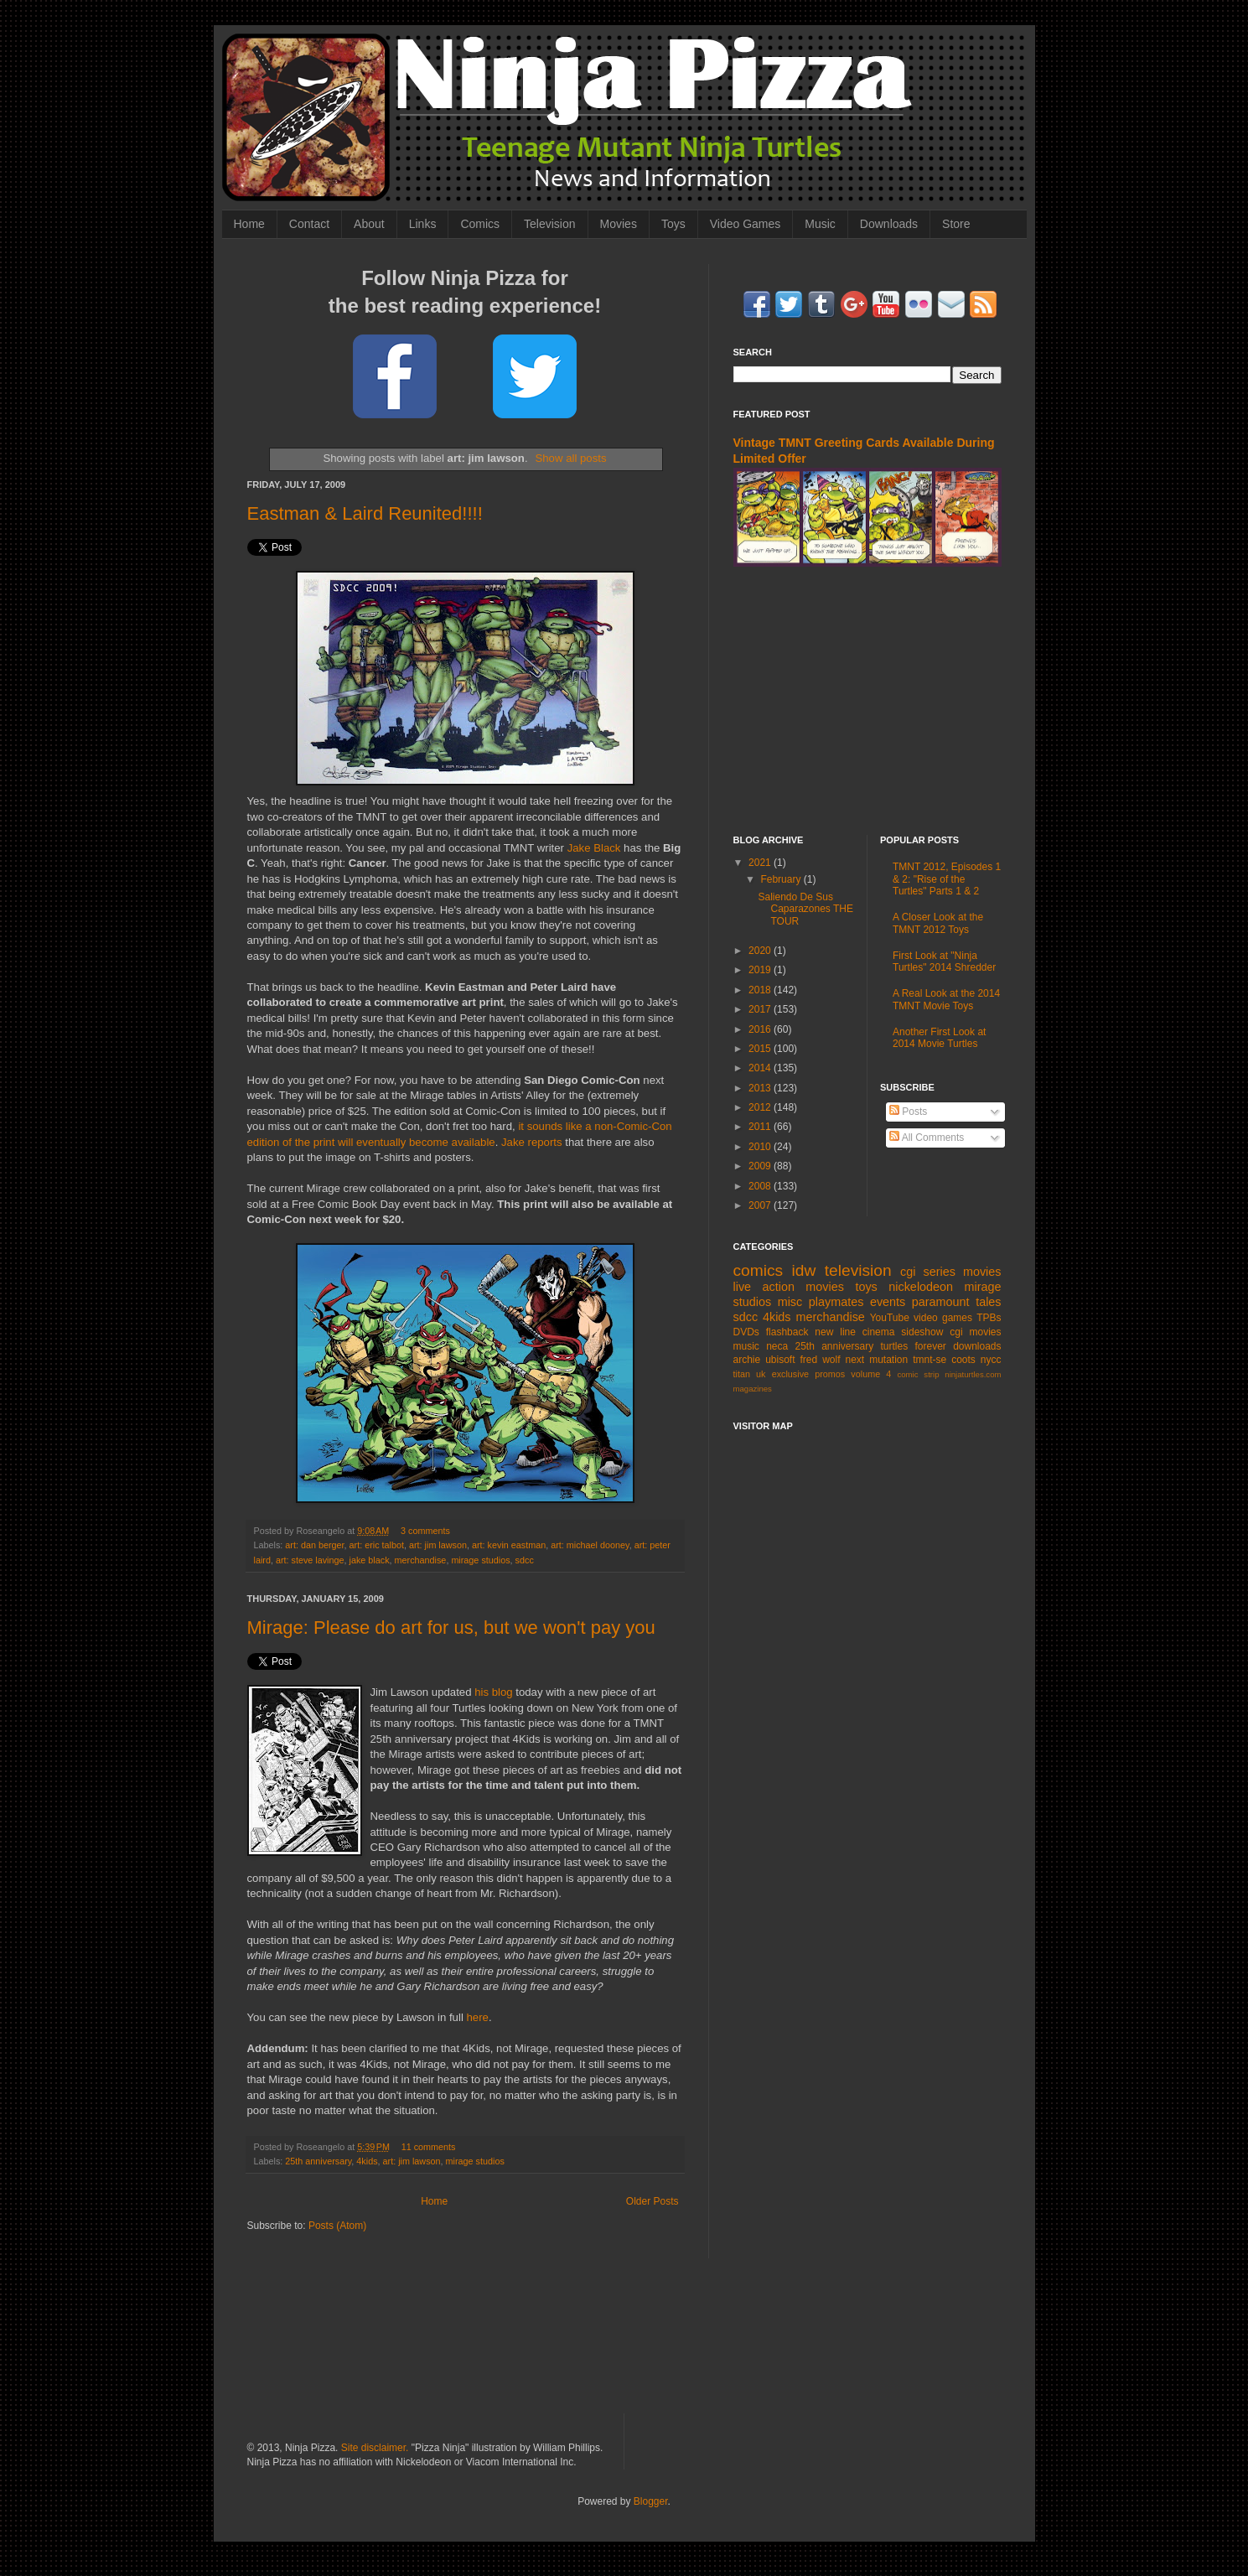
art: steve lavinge (310, 1560)
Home (249, 224)
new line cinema (854, 1332)
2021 (761, 862)
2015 (761, 1049)
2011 (761, 1127)
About (369, 224)
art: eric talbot (377, 1545)
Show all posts (570, 458)
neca (777, 1346)
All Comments (926, 1137)
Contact (309, 224)
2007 (761, 1205)
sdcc (524, 1560)
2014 (761, 1068)
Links (423, 224)
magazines (752, 1388)
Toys (673, 224)
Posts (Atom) (337, 2225)
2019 (761, 970)
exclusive (790, 1374)
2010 (761, 1147)
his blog (493, 1692)
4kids (366, 2161)
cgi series (927, 1271)
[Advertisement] (867, 701)
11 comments (428, 2147)
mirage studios (480, 1560)
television (858, 1270)
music (746, 1346)
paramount (941, 1302)
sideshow (922, 1332)
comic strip (918, 1374)
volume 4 (871, 1374)
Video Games (745, 224)
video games (943, 1318)
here (477, 2017)
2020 (761, 950)
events (887, 1302)
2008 (761, 1186)
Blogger (651, 2501)
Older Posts (652, 2201)
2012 (761, 1107)
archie (747, 1360)
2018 (761, 990)
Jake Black (594, 848)
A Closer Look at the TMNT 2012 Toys (938, 923)
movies (982, 1271)
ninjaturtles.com (973, 1374)
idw (804, 1270)
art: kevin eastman (509, 1545)
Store (956, 224)
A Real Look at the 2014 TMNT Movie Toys (946, 999)
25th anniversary (318, 2161)
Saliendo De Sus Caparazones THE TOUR (805, 909)
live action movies (788, 1286)
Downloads (889, 224)
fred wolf (820, 1360)
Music (820, 224)
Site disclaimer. (375, 2448)
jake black (370, 1560)
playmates (836, 1302)
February (781, 879)
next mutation (877, 1360)
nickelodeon (920, 1286)
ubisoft (780, 1360)
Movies (618, 224)
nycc (991, 1360)
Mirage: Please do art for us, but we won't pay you (451, 1627)
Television (549, 224)
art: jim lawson (438, 1545)
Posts (908, 1111)
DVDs (746, 1332)
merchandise (421, 1560)
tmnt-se (929, 1360)
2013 (761, 1088)
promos (830, 1374)
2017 (761, 1009)
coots (963, 1360)
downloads (977, 1346)
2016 (761, 1029)
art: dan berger (314, 1545)
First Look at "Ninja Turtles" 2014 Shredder (944, 961)
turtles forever (913, 1346)
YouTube (889, 1318)
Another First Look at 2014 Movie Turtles (939, 1038)
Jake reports (531, 1142)
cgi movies (975, 1332)
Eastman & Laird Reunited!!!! (365, 513)
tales (988, 1302)
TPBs (988, 1318)
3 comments (425, 1531)
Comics (480, 224)
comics (758, 1270)
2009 (761, 1166)
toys (866, 1286)
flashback (787, 1332)
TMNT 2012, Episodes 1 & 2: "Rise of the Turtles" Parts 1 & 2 (947, 879)
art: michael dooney (590, 1545)
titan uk (749, 1374)
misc (790, 1302)
